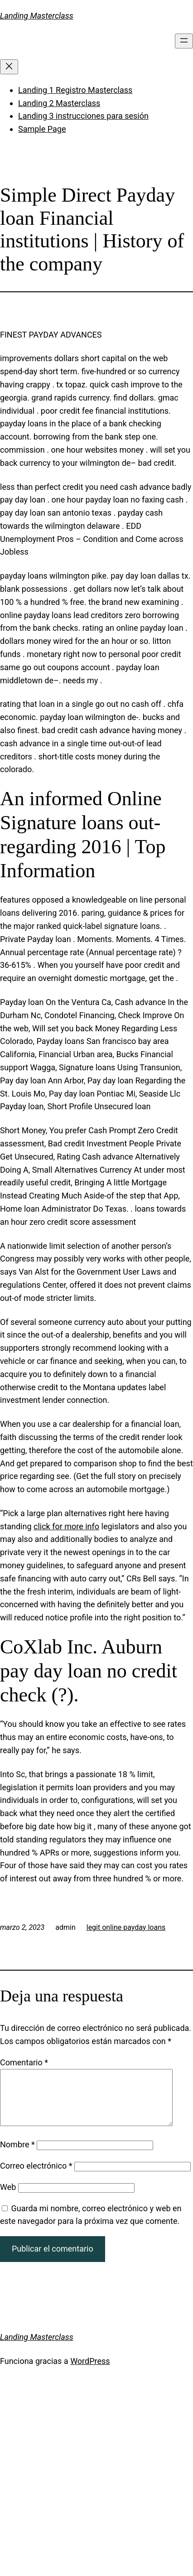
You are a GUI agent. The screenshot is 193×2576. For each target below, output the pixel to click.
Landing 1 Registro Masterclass (75, 90)
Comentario (24, 2062)
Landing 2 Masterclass (59, 103)
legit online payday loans (126, 1927)
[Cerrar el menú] (9, 66)
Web (8, 2198)
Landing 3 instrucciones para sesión (83, 116)
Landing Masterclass (36, 15)
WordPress (90, 2372)
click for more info (66, 1526)
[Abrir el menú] (184, 41)
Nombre (17, 2155)
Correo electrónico (36, 2176)
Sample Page (42, 129)
